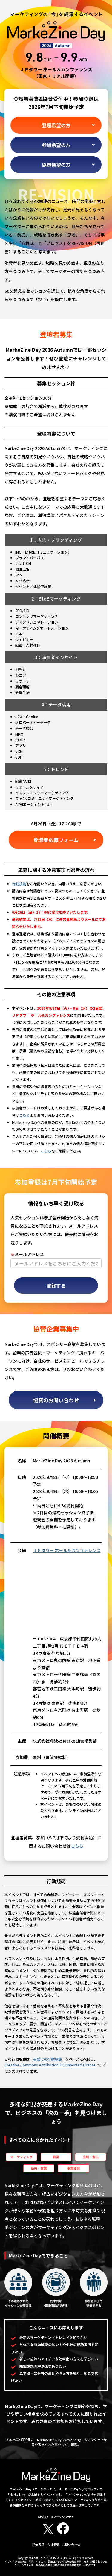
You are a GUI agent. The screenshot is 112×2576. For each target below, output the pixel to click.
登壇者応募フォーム (56, 840)
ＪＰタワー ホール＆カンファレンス (67, 1550)
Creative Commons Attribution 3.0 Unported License (50, 2064)
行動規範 (19, 883)
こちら (24, 1115)
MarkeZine (17, 2494)
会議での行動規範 (47, 2058)
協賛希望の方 (56, 164)
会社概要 (53, 2544)
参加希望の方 (56, 144)
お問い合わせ (71, 2544)
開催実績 (38, 2544)
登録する (56, 1285)
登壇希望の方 (56, 125)
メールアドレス (27, 1254)
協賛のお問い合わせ (56, 1400)
